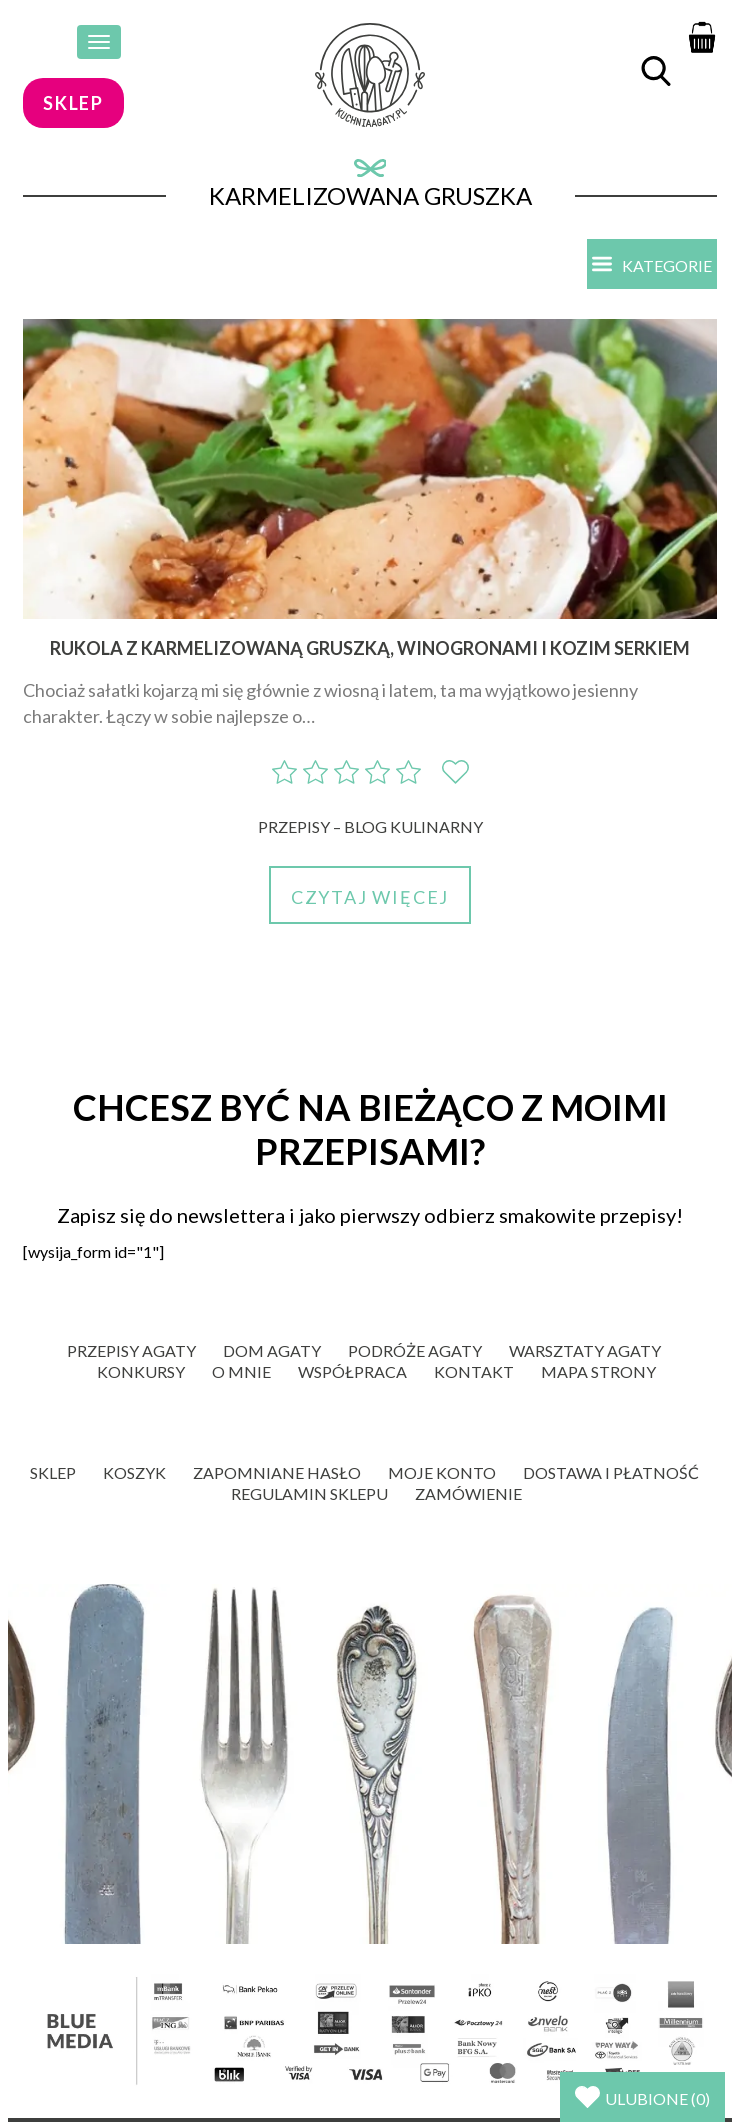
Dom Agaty (272, 1350)
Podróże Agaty (415, 1350)
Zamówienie (468, 1493)
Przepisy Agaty (131, 1350)
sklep (73, 103)
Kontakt (474, 1371)
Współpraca (352, 1371)
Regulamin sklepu (309, 1493)
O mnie (241, 1371)
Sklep (53, 1472)
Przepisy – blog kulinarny (370, 826)
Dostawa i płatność (611, 1472)
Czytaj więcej (370, 897)
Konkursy (141, 1371)
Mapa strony (598, 1371)
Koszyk (134, 1472)
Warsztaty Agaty (585, 1350)
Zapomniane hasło (277, 1472)
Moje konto (442, 1472)
